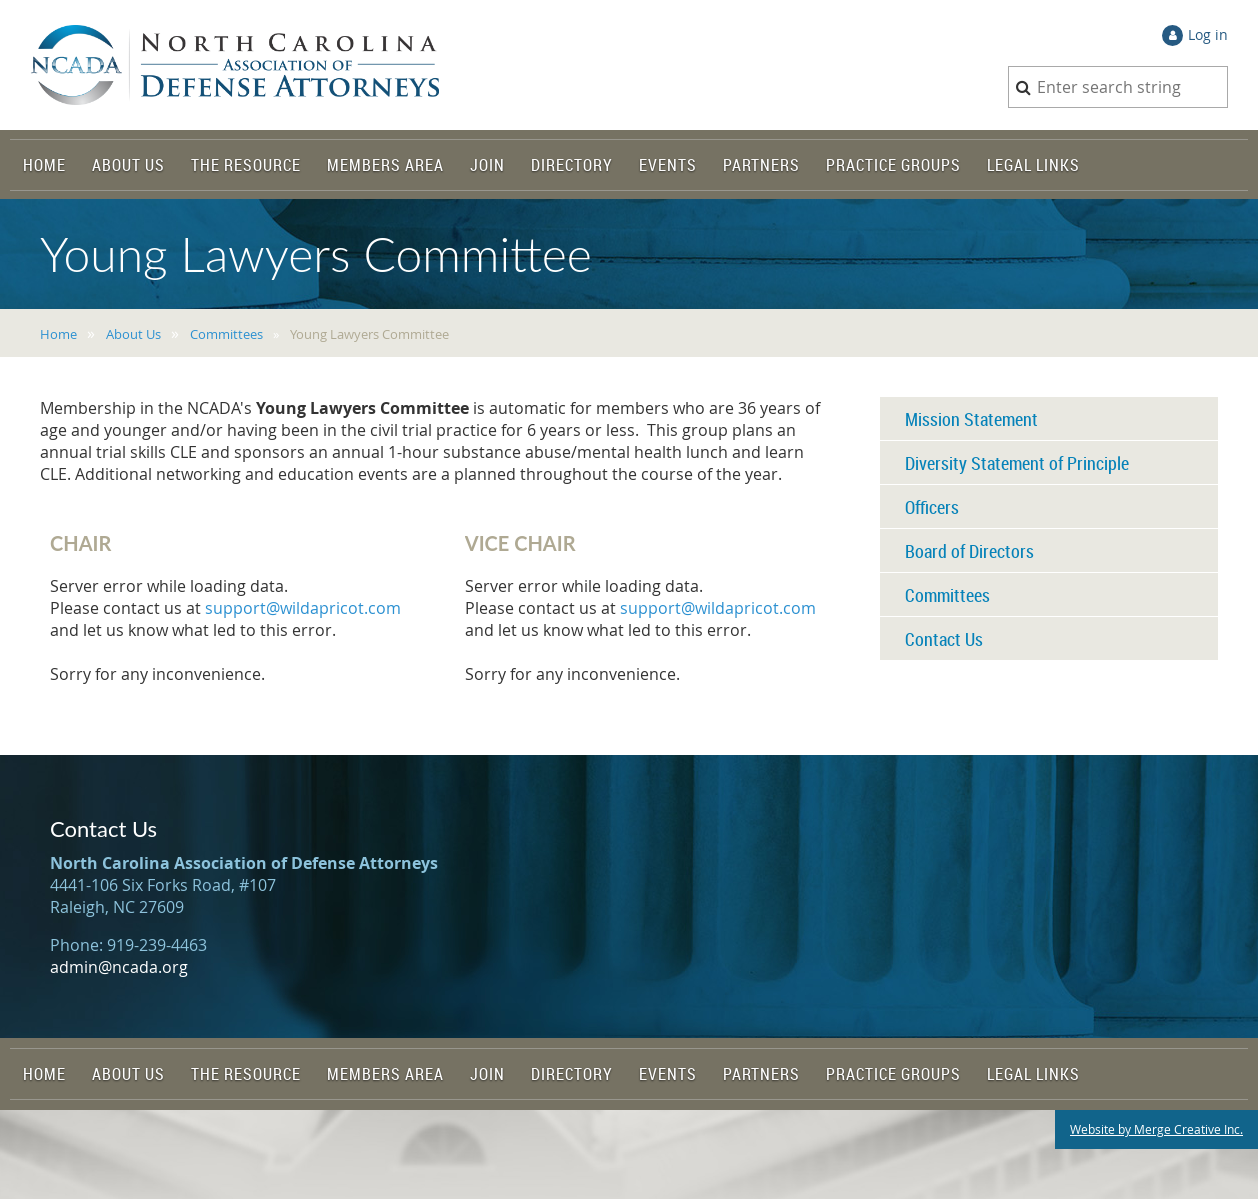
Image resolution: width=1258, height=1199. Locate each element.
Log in (1208, 34)
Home (58, 334)
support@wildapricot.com (303, 608)
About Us (133, 334)
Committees (226, 334)
